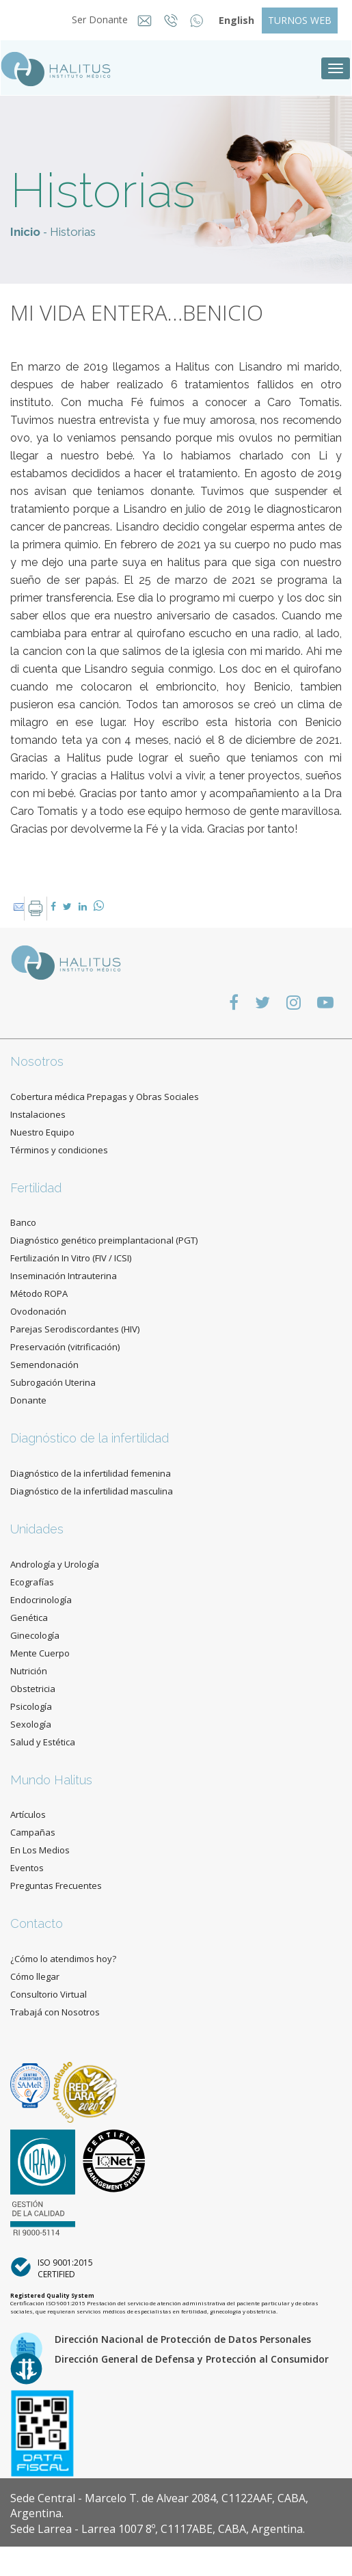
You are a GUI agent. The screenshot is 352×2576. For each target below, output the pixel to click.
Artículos (28, 1814)
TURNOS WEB (299, 20)
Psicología (31, 1706)
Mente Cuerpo (40, 1653)
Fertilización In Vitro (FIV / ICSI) (70, 1258)
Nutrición (28, 1671)
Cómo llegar (34, 1976)
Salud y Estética (42, 1742)
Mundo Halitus (51, 1780)
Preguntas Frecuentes (56, 1885)
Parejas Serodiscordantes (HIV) (74, 1329)
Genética (29, 1617)
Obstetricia (32, 1688)
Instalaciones (38, 1114)
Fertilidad (36, 1188)
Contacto (36, 1923)
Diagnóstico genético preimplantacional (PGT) (104, 1240)
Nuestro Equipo (42, 1132)
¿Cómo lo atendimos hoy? (63, 1959)
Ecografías (32, 1582)
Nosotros (37, 1061)
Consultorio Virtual (48, 1994)
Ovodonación (38, 1311)
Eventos (27, 1868)
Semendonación (44, 1364)
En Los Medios (40, 1850)
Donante (28, 1400)
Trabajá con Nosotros (55, 2012)
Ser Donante (95, 19)
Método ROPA (39, 1293)
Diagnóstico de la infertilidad (89, 1438)
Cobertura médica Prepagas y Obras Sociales (104, 1096)
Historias (73, 232)
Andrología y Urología (54, 1564)
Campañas (32, 1832)
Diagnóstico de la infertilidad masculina (91, 1491)
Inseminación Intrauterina (63, 1276)
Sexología (30, 1724)
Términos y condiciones (59, 1150)
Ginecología (34, 1635)
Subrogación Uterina (53, 1382)
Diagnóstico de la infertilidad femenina (90, 1473)
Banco (23, 1222)
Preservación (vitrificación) (65, 1347)
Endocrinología (41, 1600)
